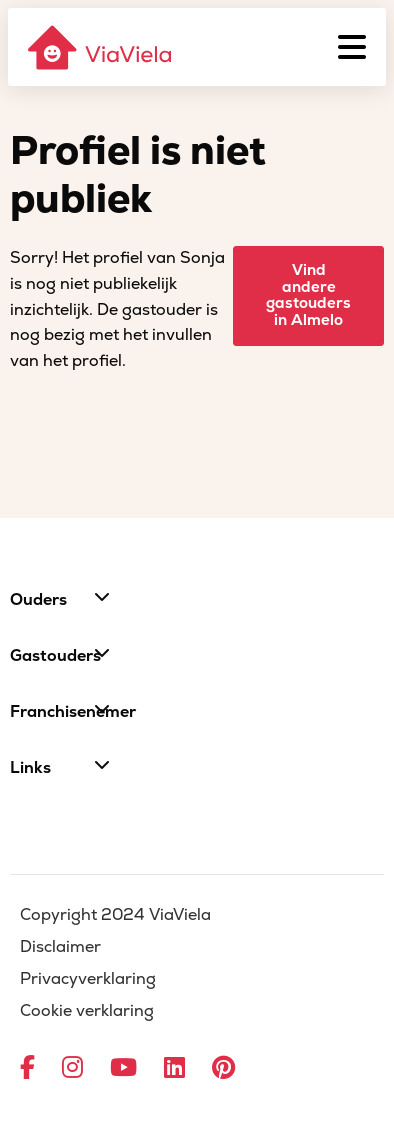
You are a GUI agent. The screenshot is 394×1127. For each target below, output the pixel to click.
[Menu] (352, 47)
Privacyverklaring (88, 979)
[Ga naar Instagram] (72, 1069)
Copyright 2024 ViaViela (115, 915)
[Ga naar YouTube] (123, 1069)
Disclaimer (60, 947)
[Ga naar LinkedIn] (174, 1069)
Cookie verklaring (87, 1011)
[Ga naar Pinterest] (223, 1069)
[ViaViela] (101, 47)
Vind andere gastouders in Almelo (308, 295)
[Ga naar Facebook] (27, 1069)
